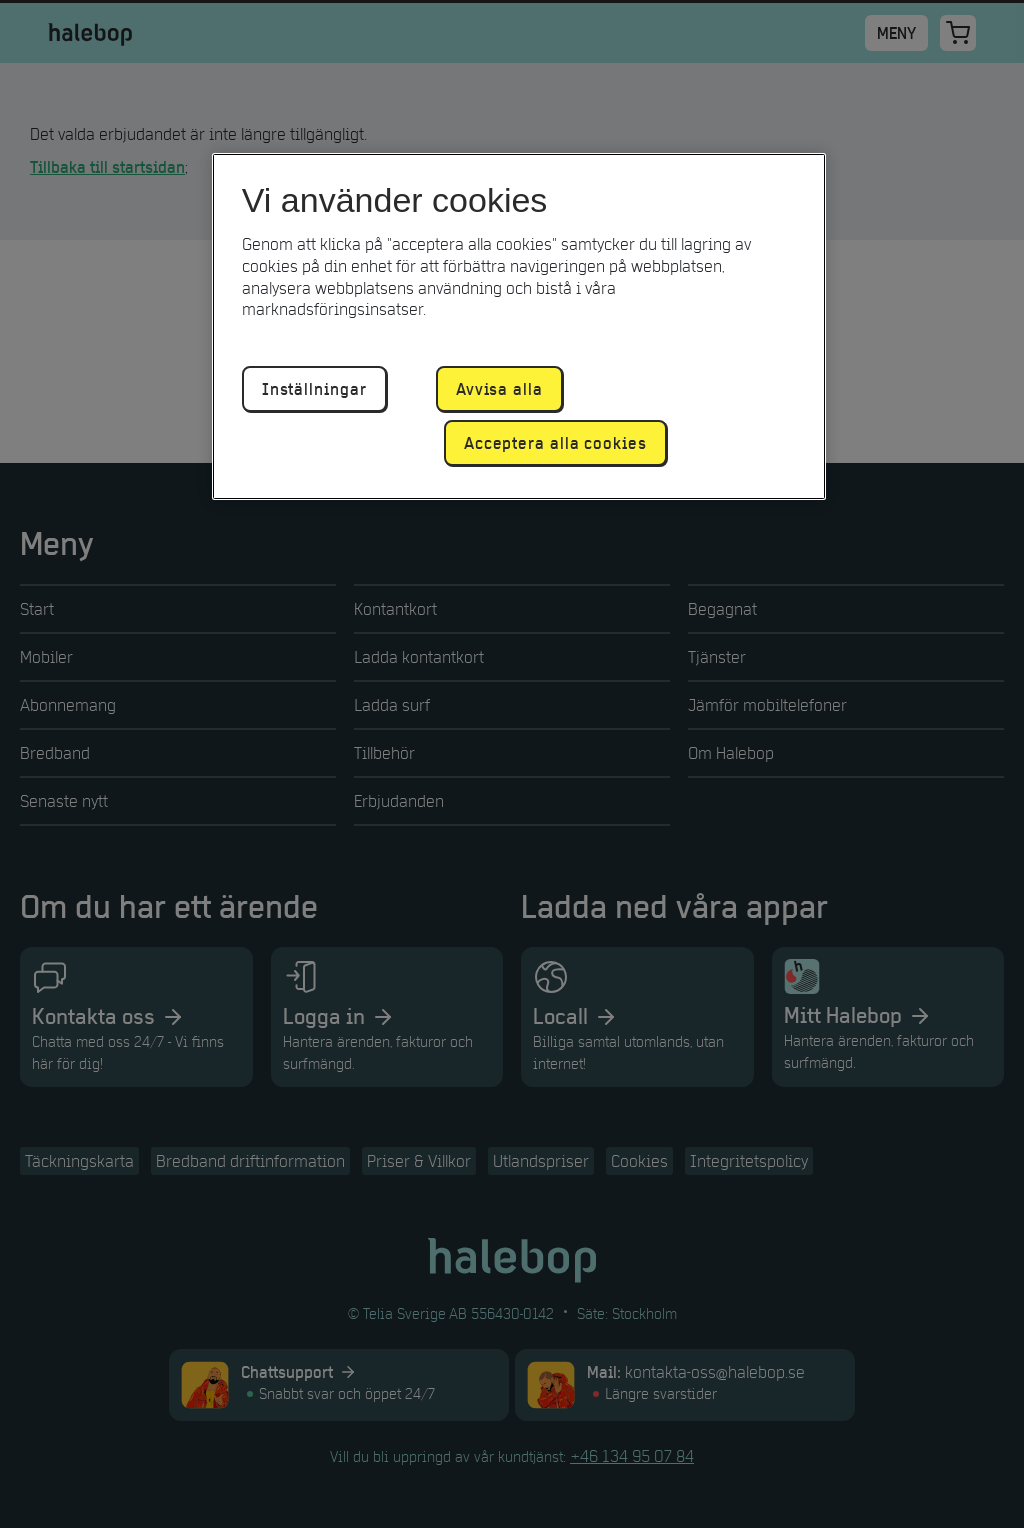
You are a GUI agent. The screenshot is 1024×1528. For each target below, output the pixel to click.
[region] (519, 326)
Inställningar (314, 389)
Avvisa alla (499, 389)
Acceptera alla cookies (555, 443)
